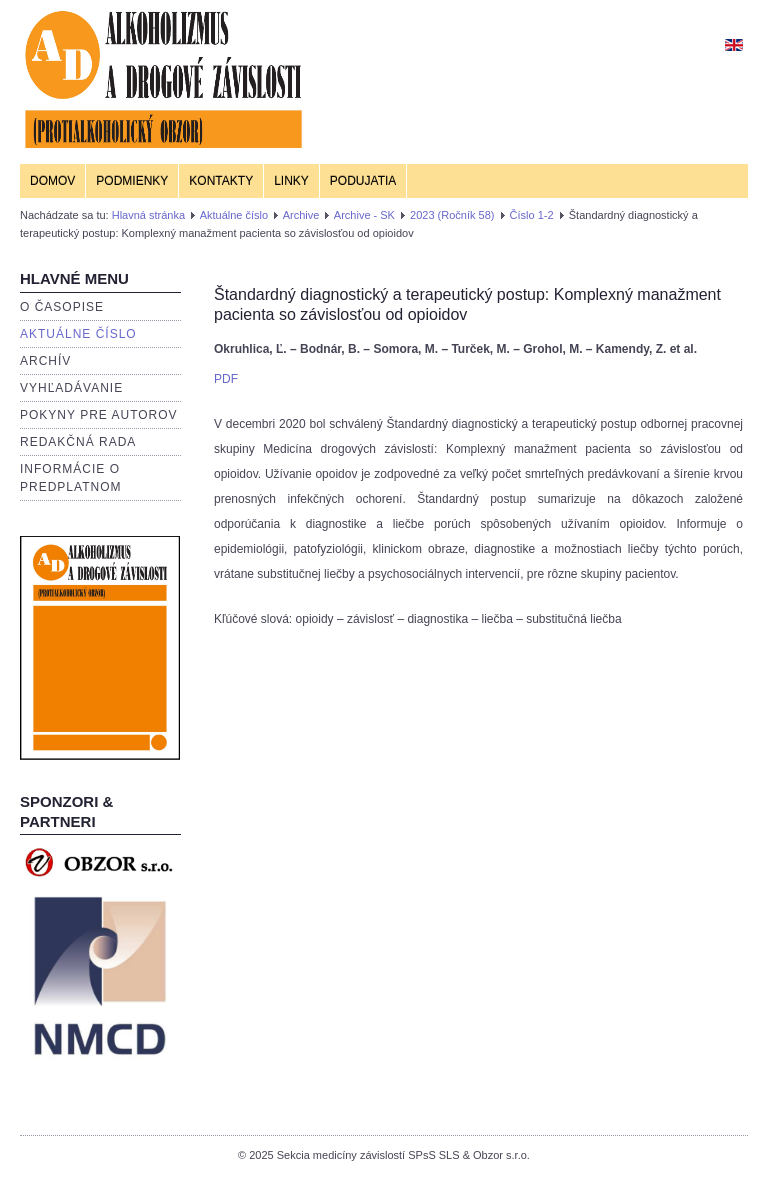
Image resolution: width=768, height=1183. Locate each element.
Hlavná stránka (148, 215)
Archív (45, 361)
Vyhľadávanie (71, 388)
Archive (301, 215)
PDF (226, 379)
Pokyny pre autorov (99, 415)
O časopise (62, 307)
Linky (291, 181)
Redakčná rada (78, 442)
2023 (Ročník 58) (452, 215)
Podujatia (363, 181)
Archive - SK (364, 215)
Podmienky (132, 181)
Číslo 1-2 (532, 215)
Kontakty (221, 181)
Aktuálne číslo (234, 215)
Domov (52, 181)
